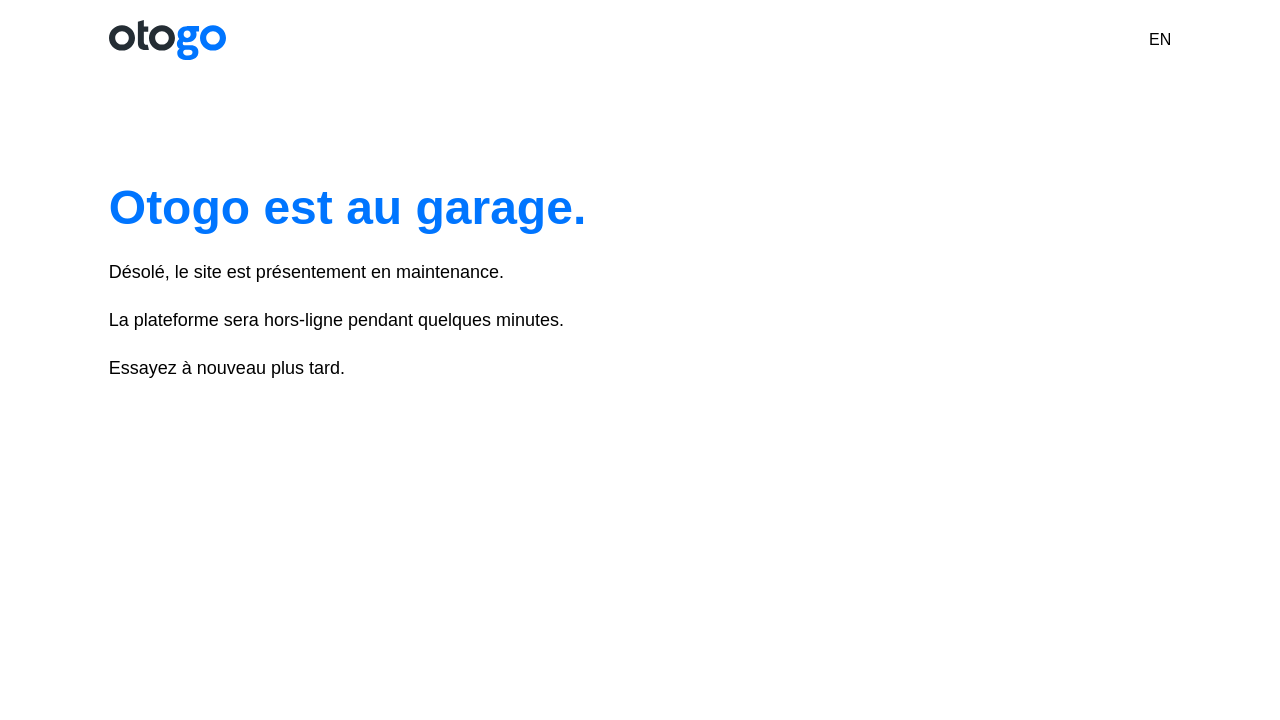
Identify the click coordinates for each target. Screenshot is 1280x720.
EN (1160, 39)
